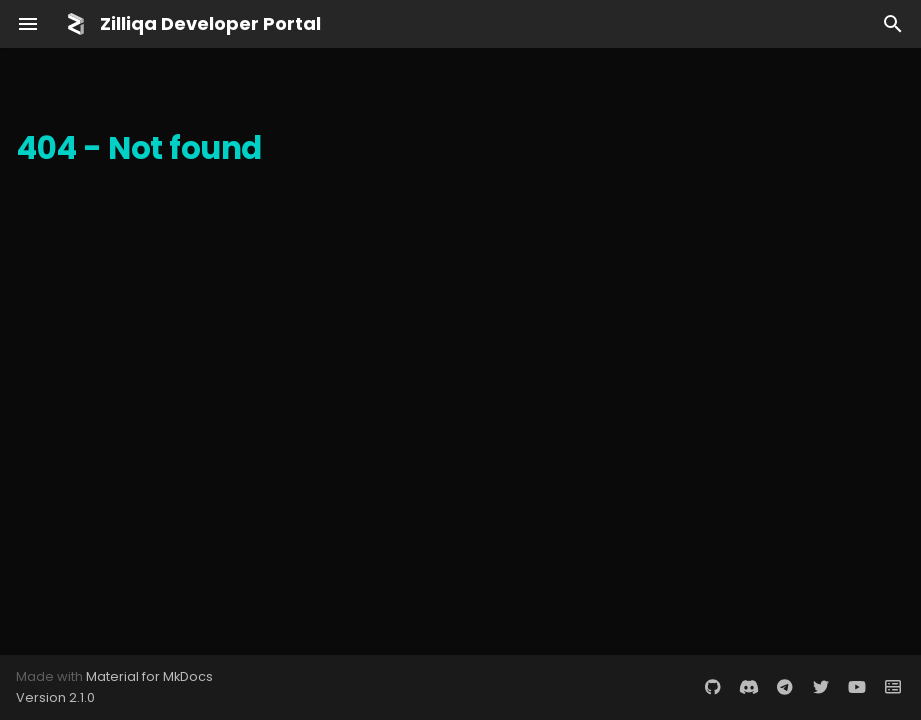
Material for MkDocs (149, 676)
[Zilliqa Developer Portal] (76, 24)
